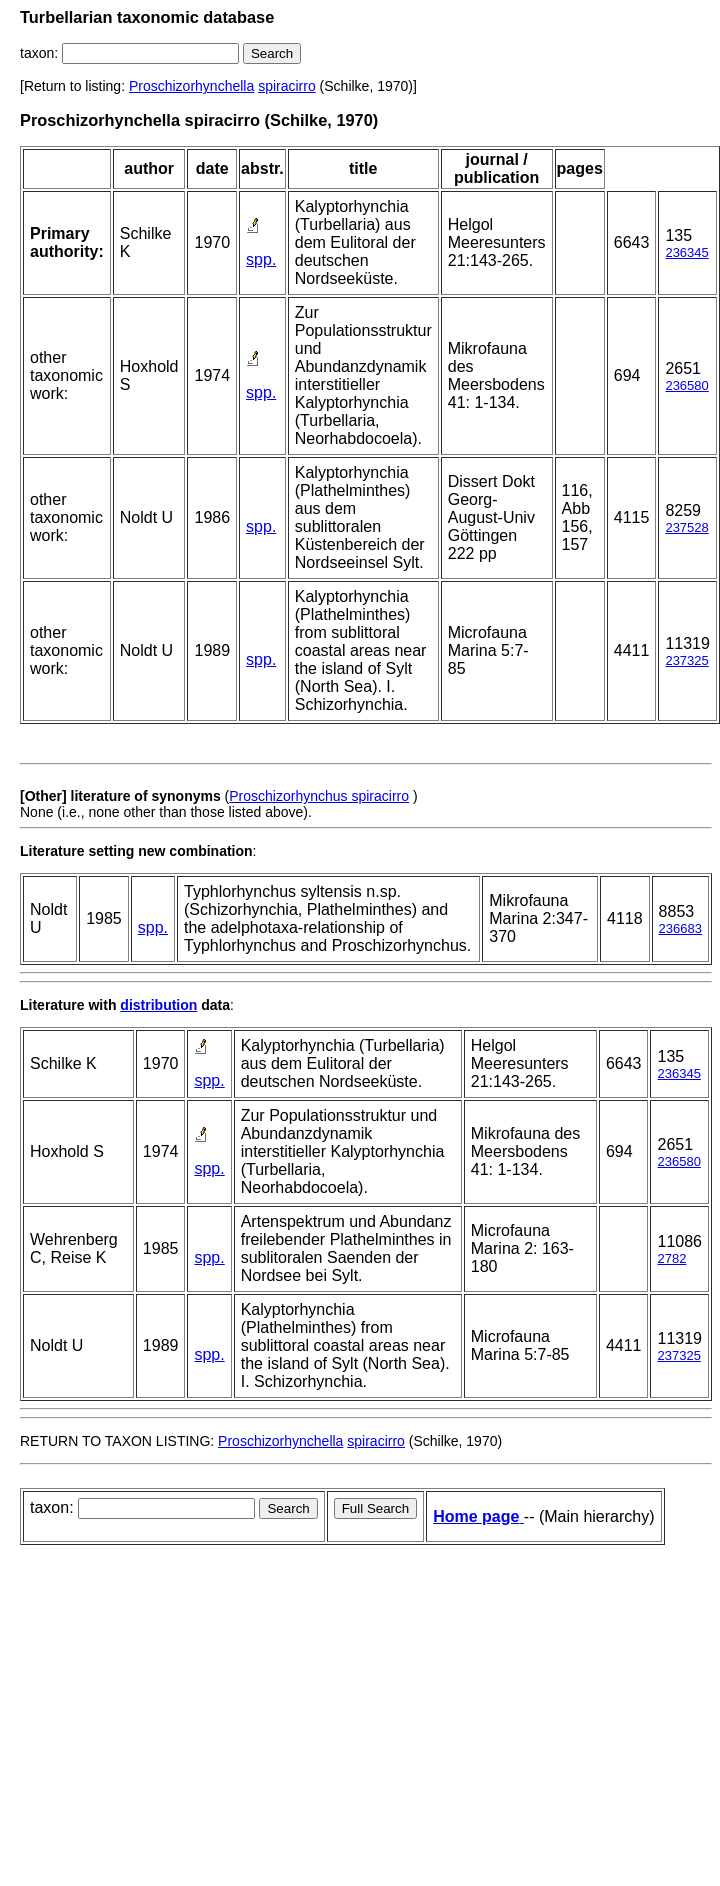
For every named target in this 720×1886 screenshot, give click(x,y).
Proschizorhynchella (191, 86)
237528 (686, 527)
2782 (671, 1258)
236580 (686, 385)
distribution (158, 1005)
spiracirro (287, 86)
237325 (686, 660)
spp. (261, 259)
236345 (686, 252)
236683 (680, 928)
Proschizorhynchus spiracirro (319, 796)
